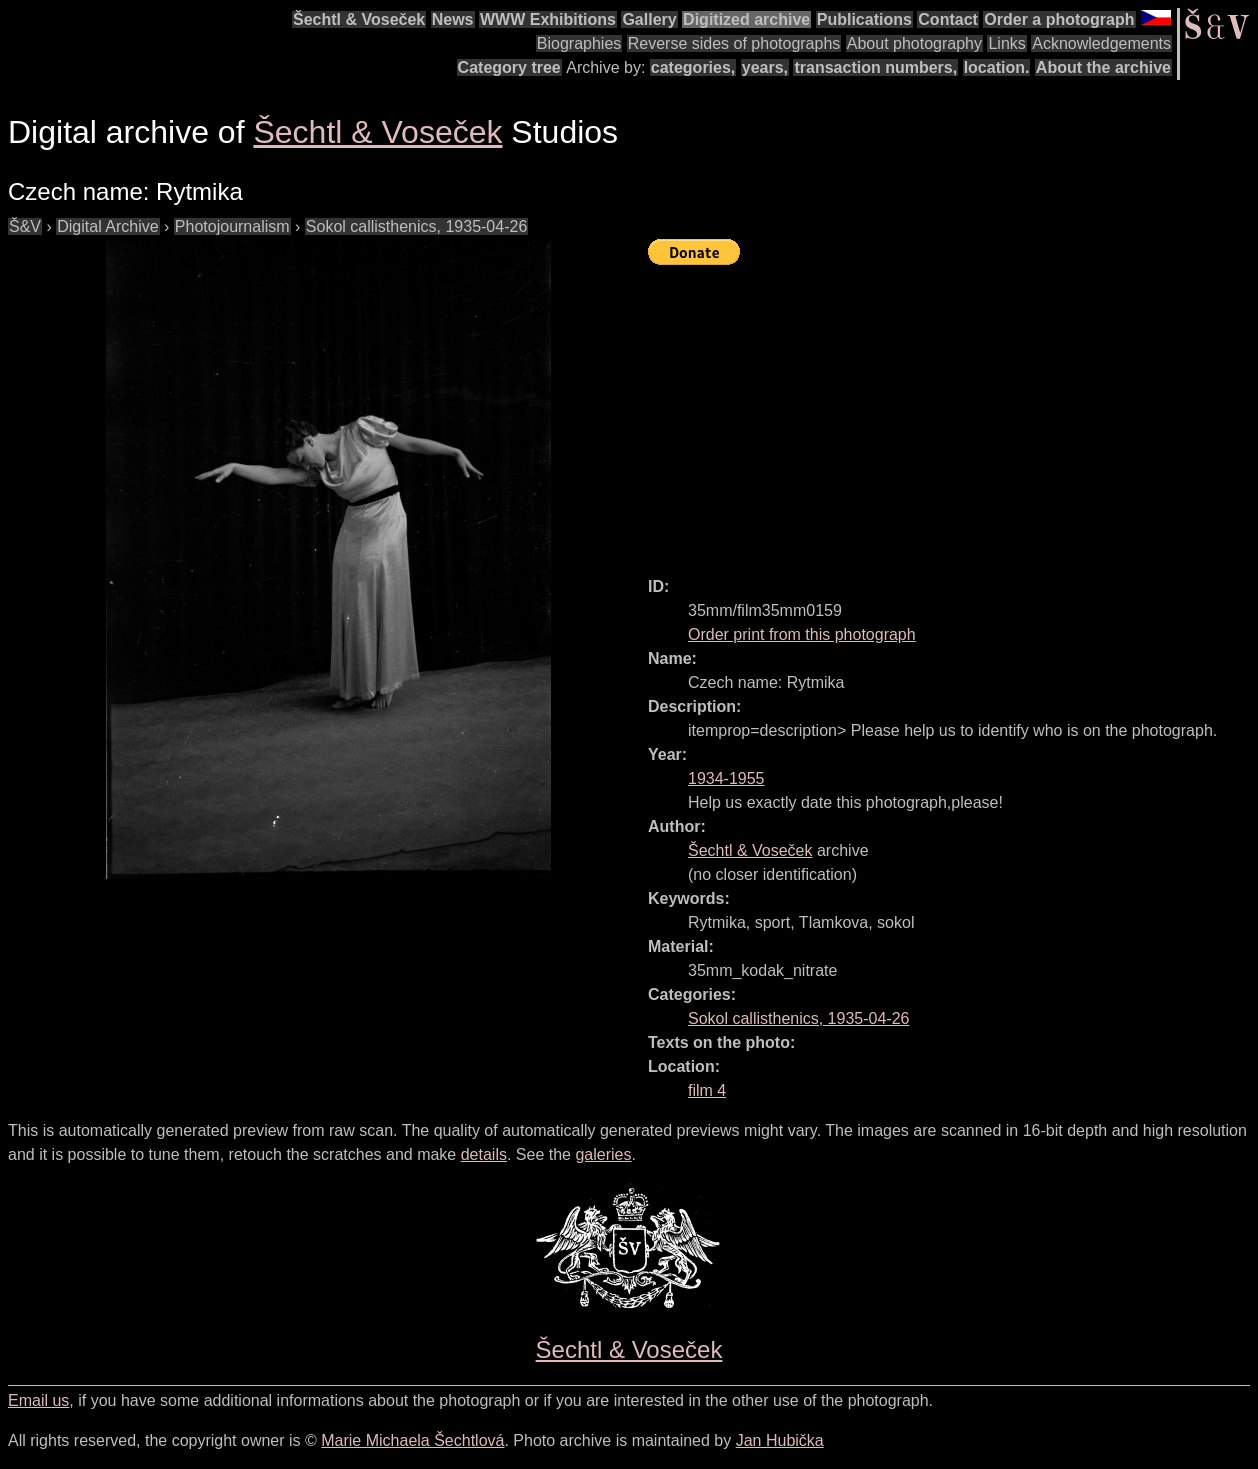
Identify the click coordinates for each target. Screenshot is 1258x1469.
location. (997, 67)
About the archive (1103, 67)
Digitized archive (746, 19)
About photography (914, 43)
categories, (693, 67)
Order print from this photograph (802, 634)
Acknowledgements (1101, 43)
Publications (864, 19)
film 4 (707, 1090)
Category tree (509, 67)
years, (765, 67)
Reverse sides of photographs (734, 43)
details (484, 1154)
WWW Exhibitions (548, 19)
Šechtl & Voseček (359, 19)
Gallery (649, 19)
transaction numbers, (875, 67)
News (453, 19)
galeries (603, 1154)
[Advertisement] (953, 412)
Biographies (579, 43)
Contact (948, 19)
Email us (38, 1400)
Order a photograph (1059, 19)
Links (1006, 43)
